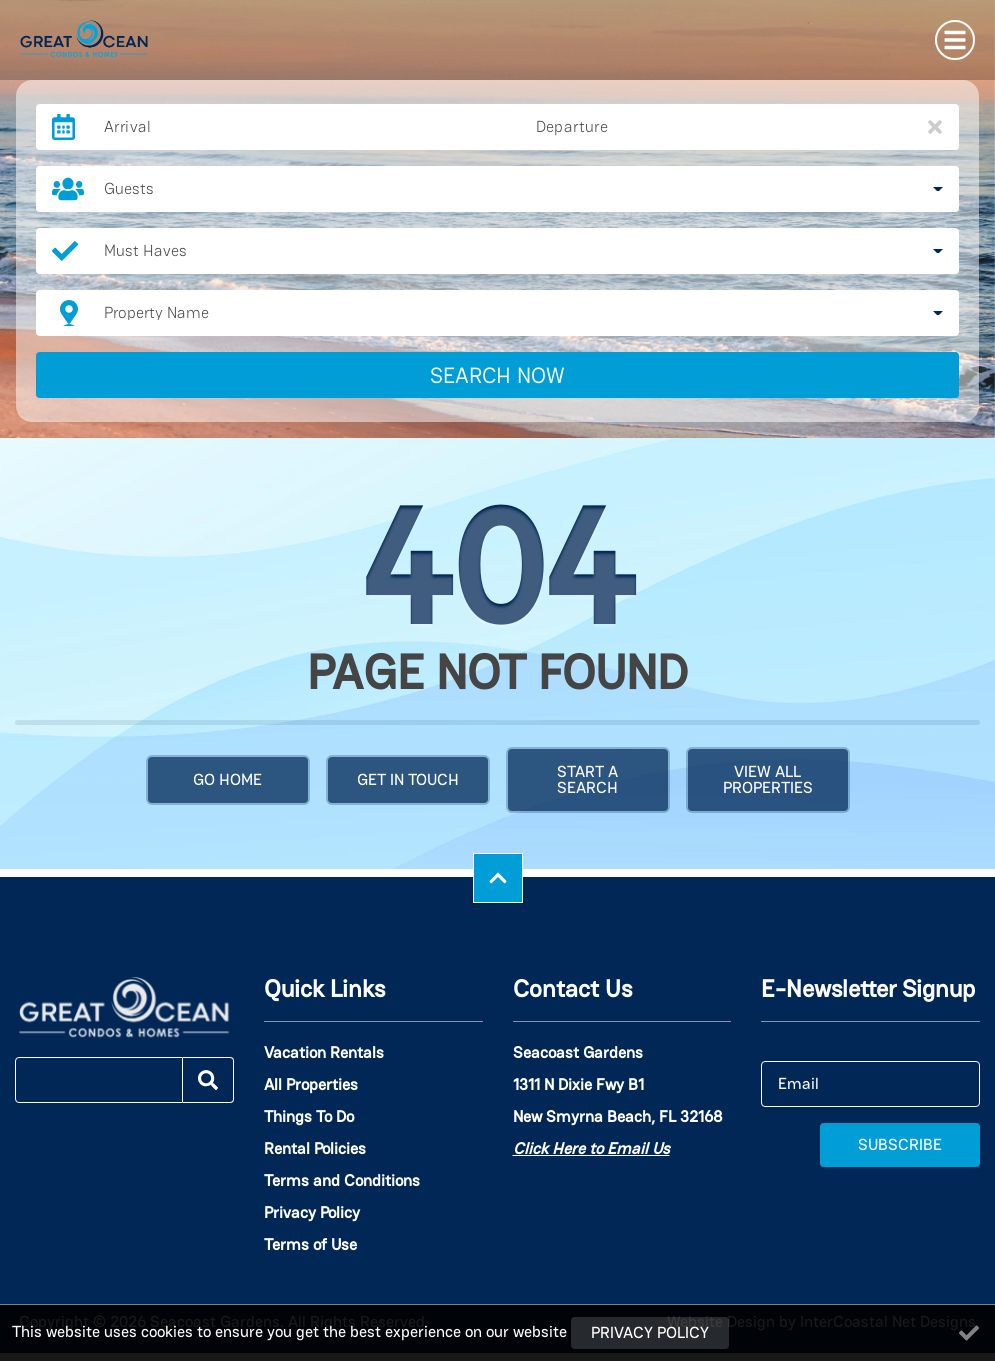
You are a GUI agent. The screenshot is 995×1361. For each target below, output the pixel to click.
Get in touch (408, 779)
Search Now (497, 375)
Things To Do (309, 1117)
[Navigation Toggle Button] (955, 40)
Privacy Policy (312, 1213)
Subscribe (900, 1144)
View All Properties (768, 779)
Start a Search (587, 779)
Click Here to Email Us (591, 1148)
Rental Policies (315, 1149)
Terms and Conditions (342, 1181)
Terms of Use (310, 1245)
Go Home (227, 779)
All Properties (311, 1085)
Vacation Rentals (324, 1053)
